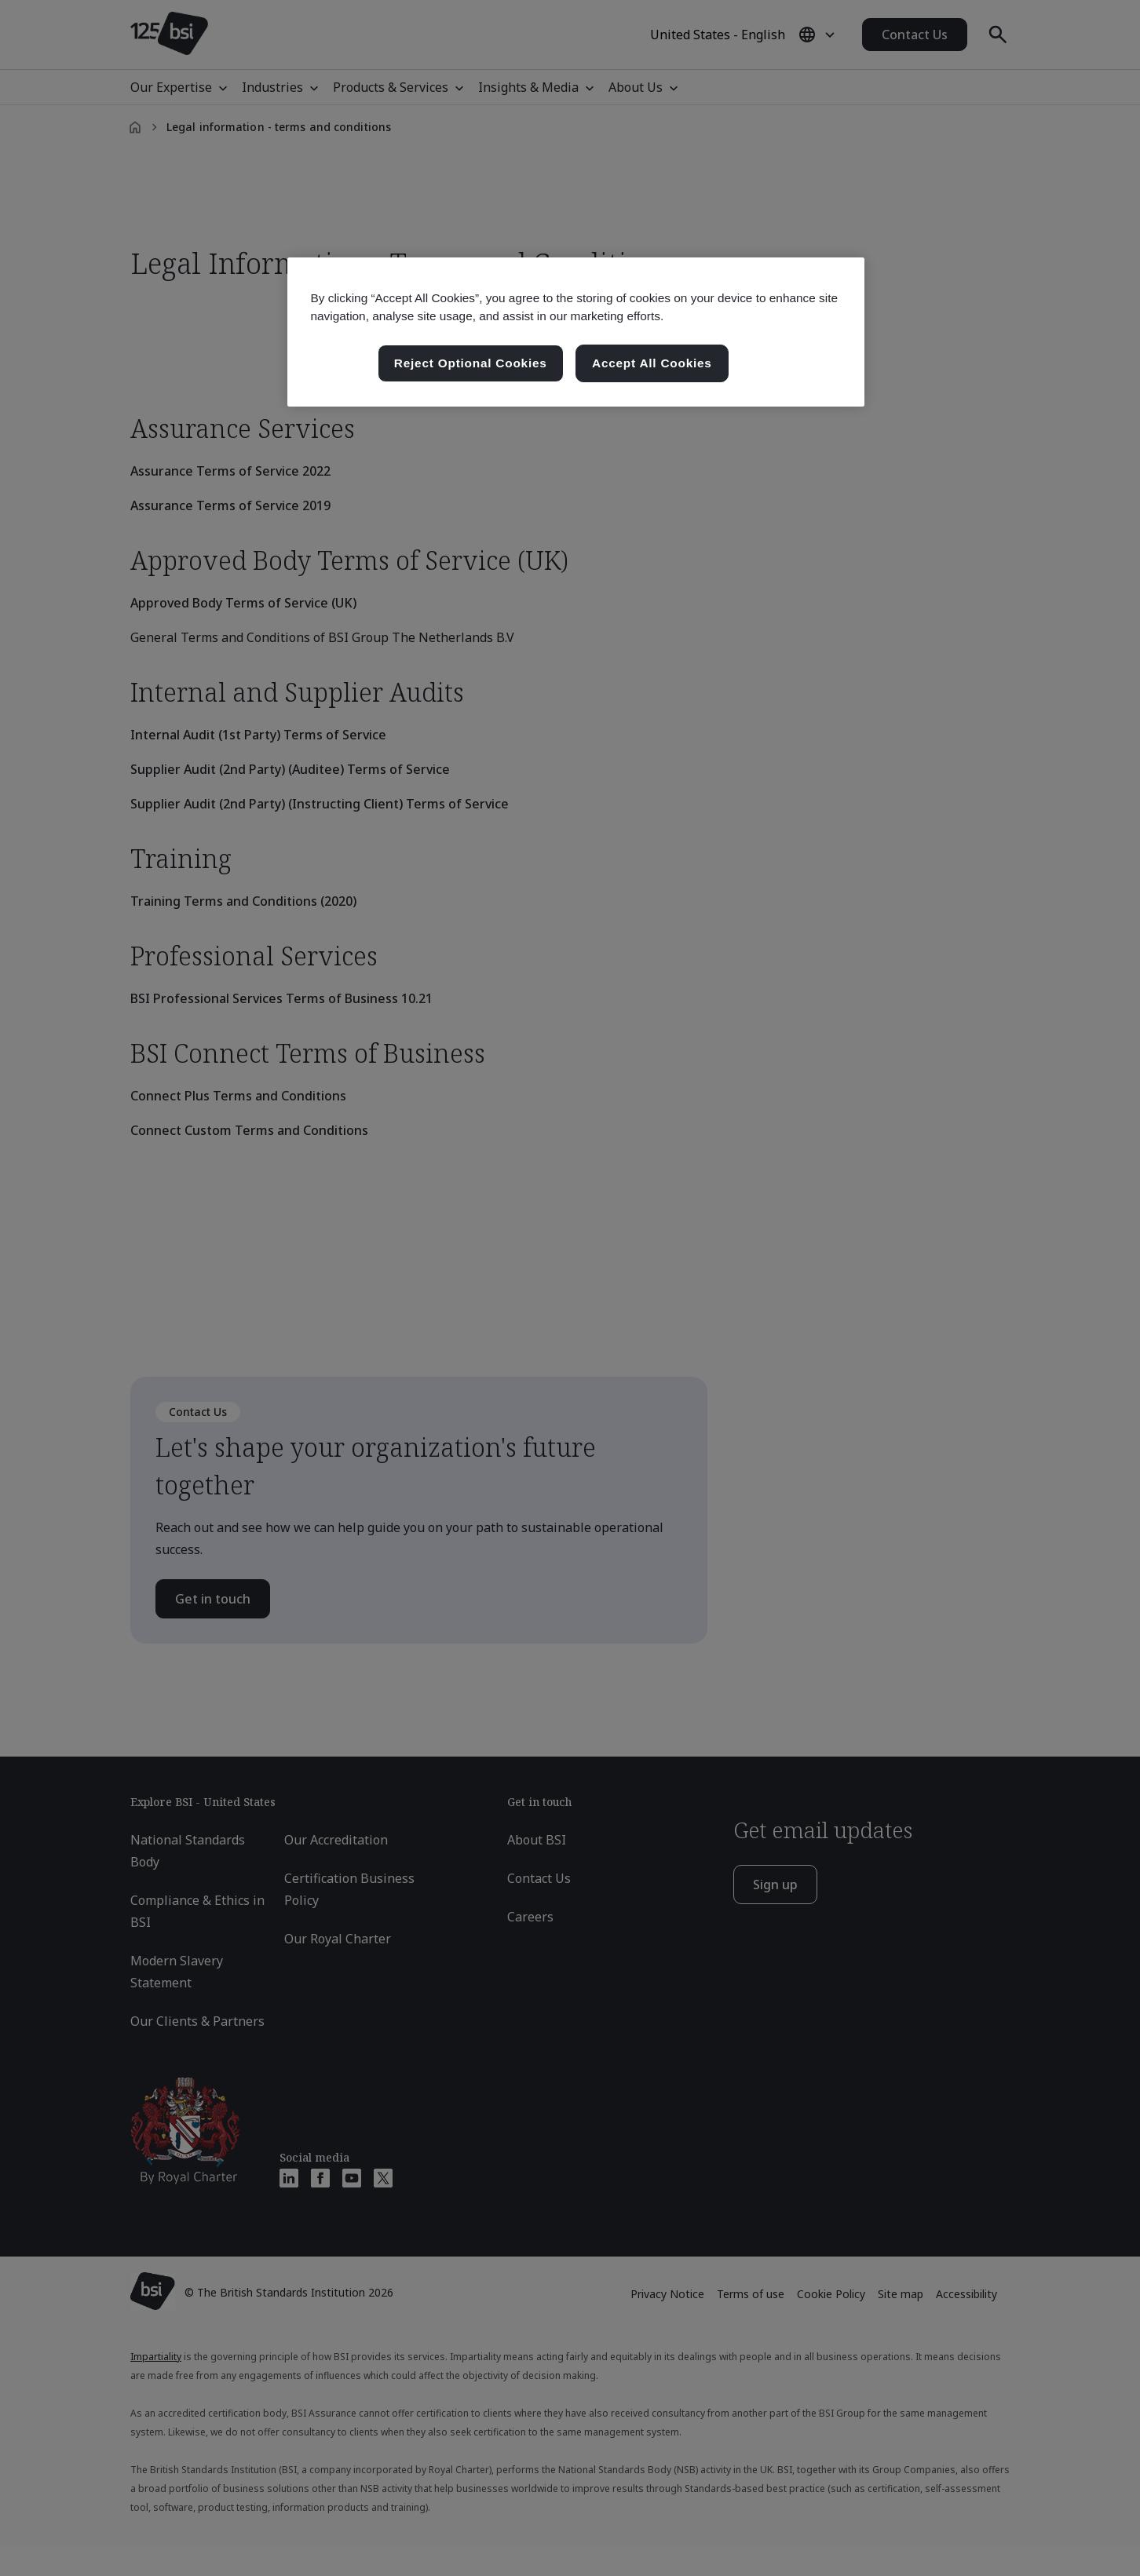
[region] (575, 332)
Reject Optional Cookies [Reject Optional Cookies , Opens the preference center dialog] (470, 363)
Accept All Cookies (652, 363)
